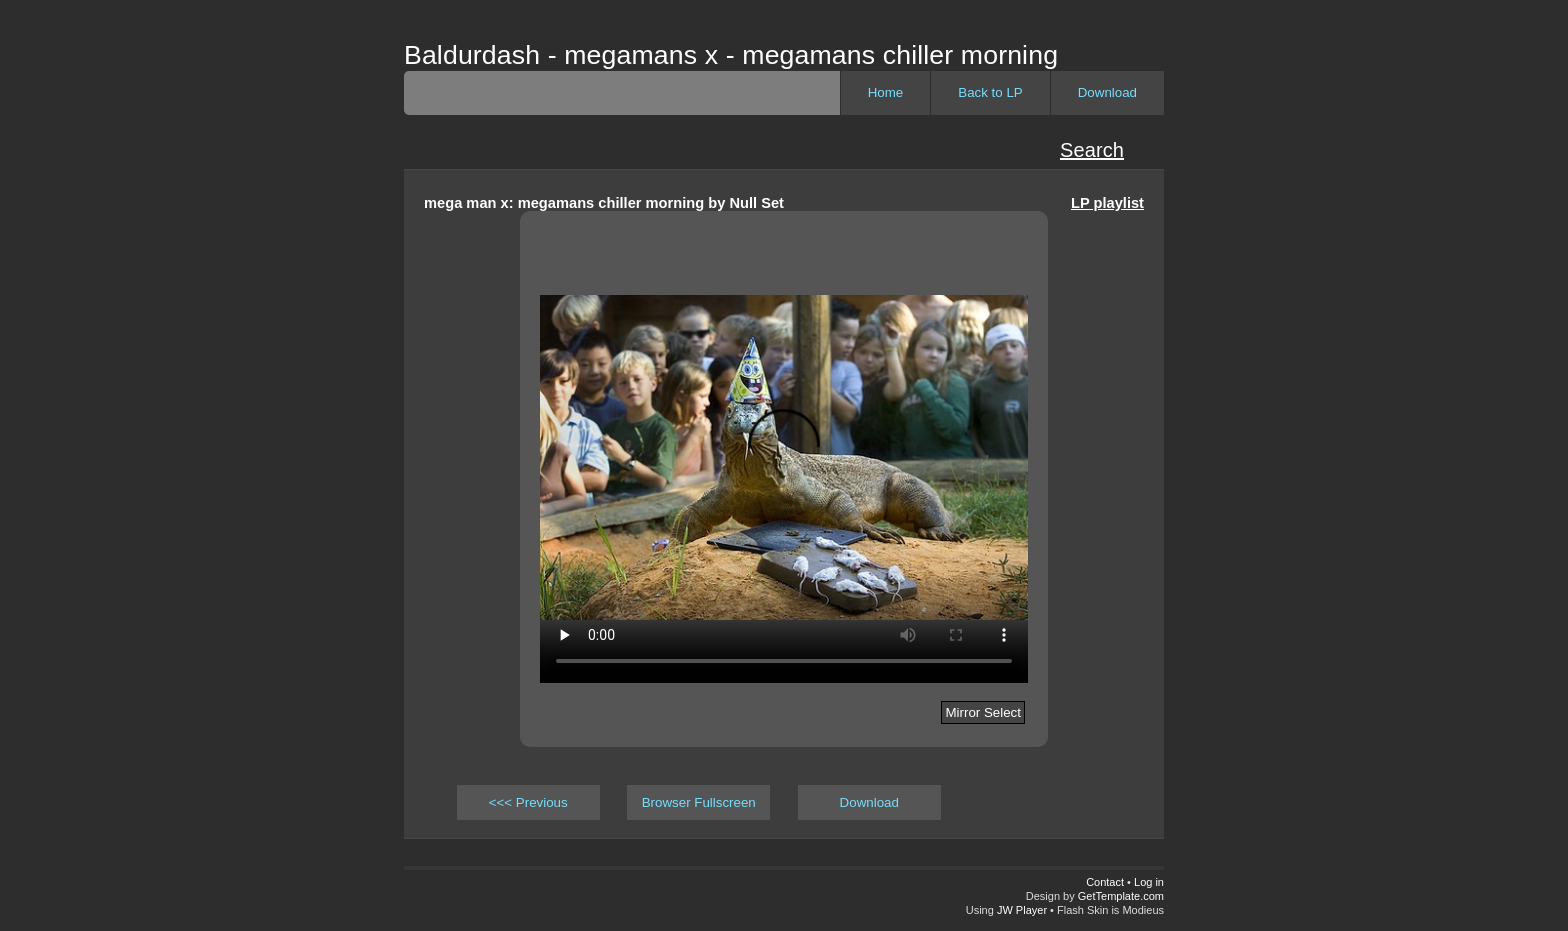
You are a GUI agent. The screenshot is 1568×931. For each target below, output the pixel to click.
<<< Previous (528, 802)
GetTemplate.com (1121, 896)
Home (886, 92)
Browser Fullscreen (699, 802)
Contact (1105, 882)
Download (1107, 92)
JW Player (1022, 910)
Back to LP (990, 92)
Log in (1149, 882)
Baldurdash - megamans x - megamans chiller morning (731, 55)
